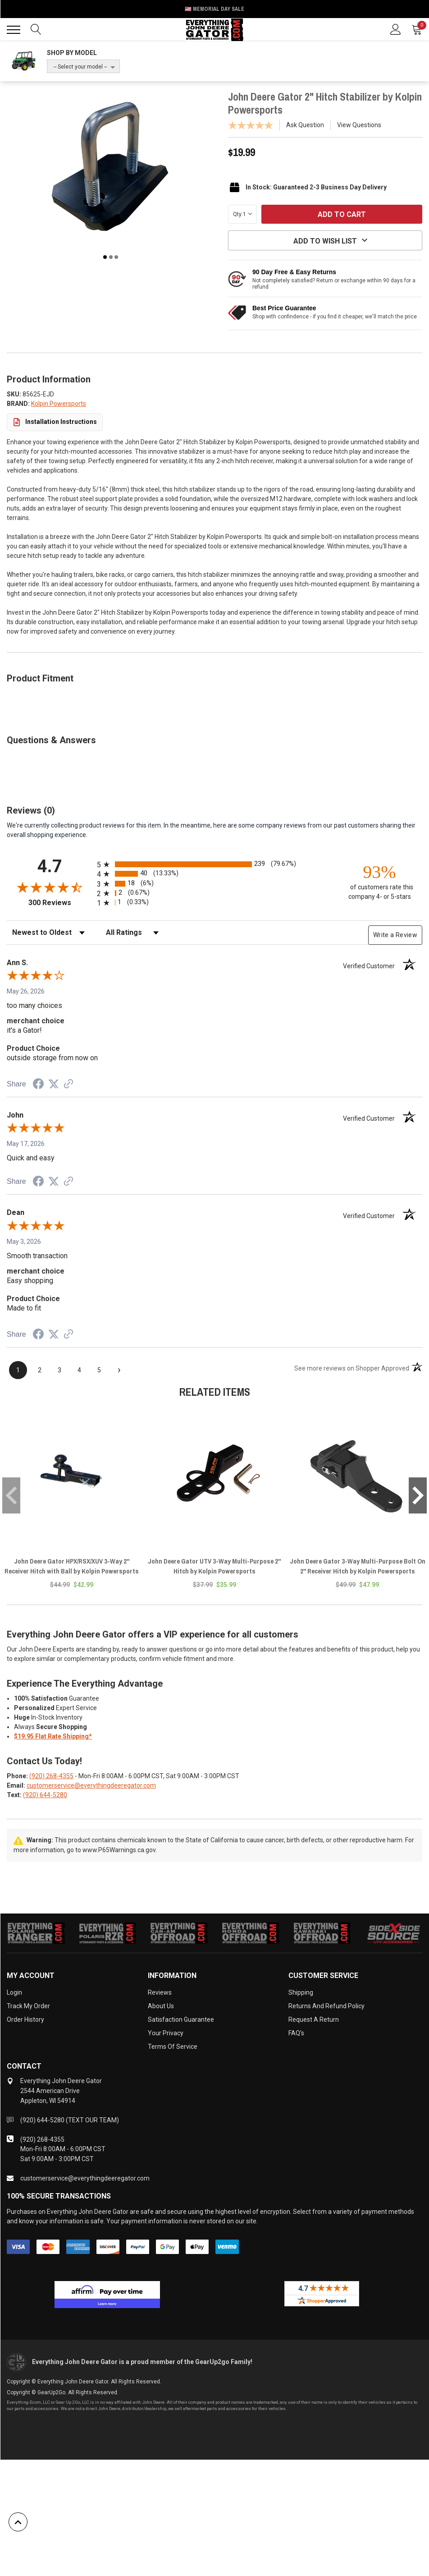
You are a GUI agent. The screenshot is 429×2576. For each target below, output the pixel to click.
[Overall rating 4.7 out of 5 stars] (49, 887)
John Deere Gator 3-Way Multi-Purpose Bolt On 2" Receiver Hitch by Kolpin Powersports (357, 1566)
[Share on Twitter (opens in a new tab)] (53, 1084)
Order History (25, 2019)
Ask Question (305, 125)
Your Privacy (165, 2033)
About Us (161, 2006)
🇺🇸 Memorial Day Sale (214, 9)
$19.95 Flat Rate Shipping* (53, 1736)
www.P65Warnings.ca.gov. (119, 1850)
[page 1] (18, 1370)
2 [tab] (111, 257)
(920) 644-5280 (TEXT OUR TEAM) (69, 2120)
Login (14, 1992)
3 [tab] (116, 257)
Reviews (160, 1992)
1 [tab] (105, 257)
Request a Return (313, 2019)
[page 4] (79, 1370)
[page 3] (59, 1370)
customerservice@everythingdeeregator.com (91, 1785)
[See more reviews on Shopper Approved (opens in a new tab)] (68, 1084)
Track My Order (28, 2006)
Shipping (300, 1992)
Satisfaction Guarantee (181, 2019)
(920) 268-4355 (51, 1776)
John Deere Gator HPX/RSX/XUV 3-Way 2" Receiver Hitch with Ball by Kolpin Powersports (72, 1566)
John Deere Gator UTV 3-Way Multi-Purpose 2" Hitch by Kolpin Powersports (214, 1566)
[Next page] (119, 1370)
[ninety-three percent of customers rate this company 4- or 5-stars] (379, 881)
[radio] (214, 864)
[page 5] (99, 1370)
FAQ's (296, 2033)
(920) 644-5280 (45, 1795)
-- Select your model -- (80, 67)
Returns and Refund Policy (326, 2006)
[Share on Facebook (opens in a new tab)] (38, 1085)
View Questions (359, 125)
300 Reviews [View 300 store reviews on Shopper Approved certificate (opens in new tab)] (60, 902)
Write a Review (395, 934)
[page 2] (39, 1370)
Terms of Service (172, 2046)
